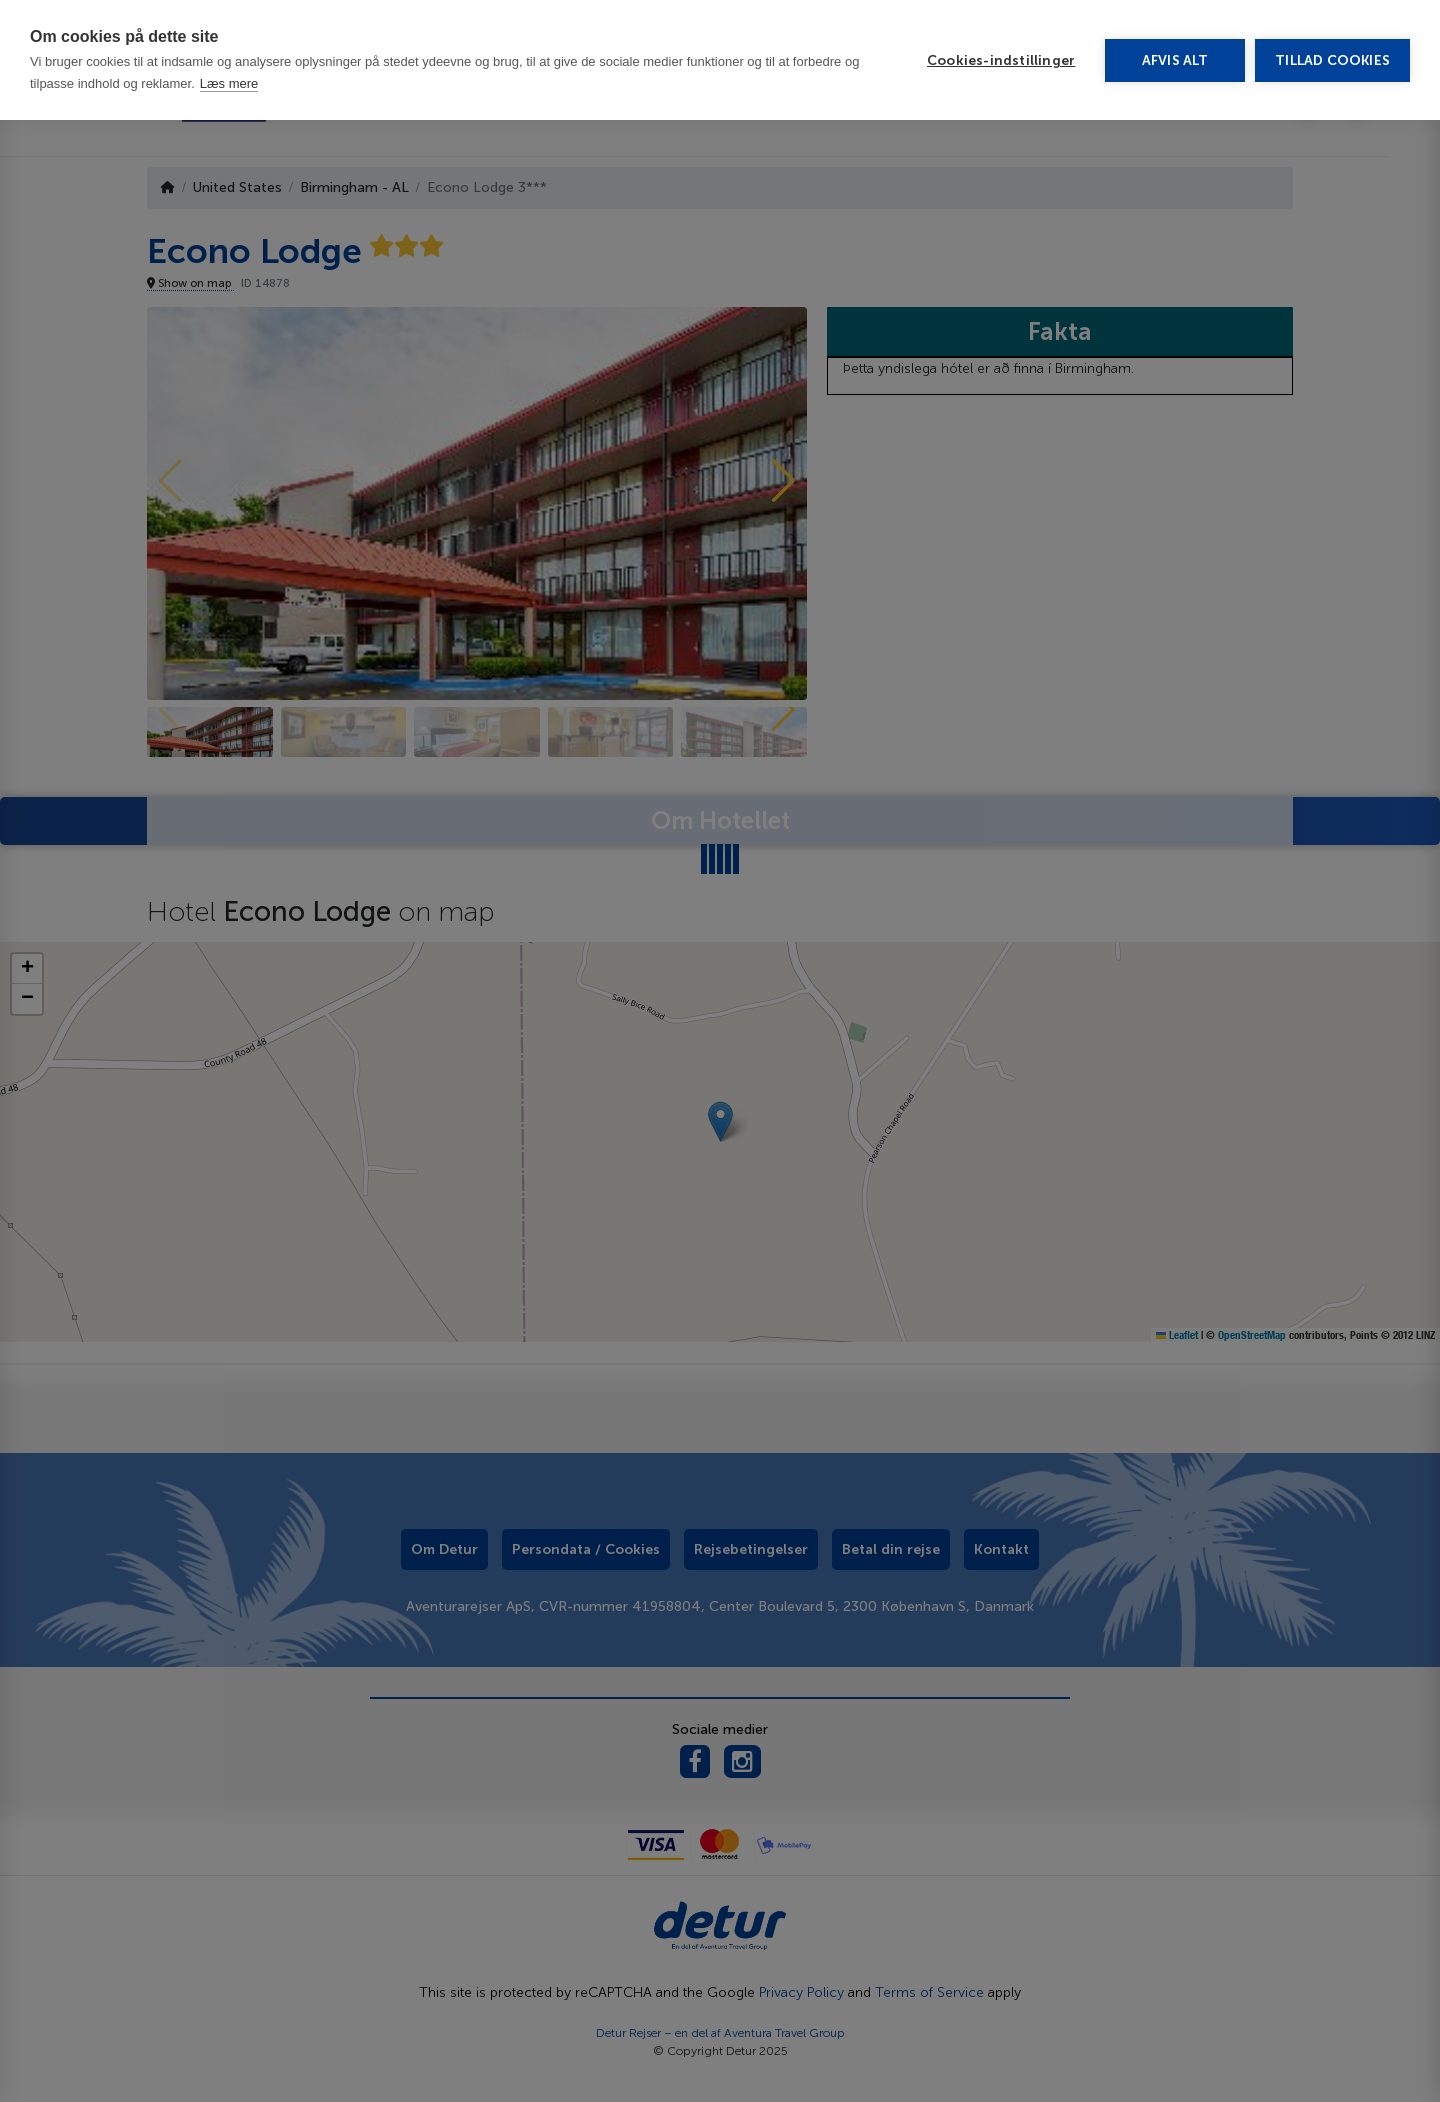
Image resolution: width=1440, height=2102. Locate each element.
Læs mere (229, 59)
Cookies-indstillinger (1001, 36)
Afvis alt (1175, 36)
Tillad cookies (1332, 36)
